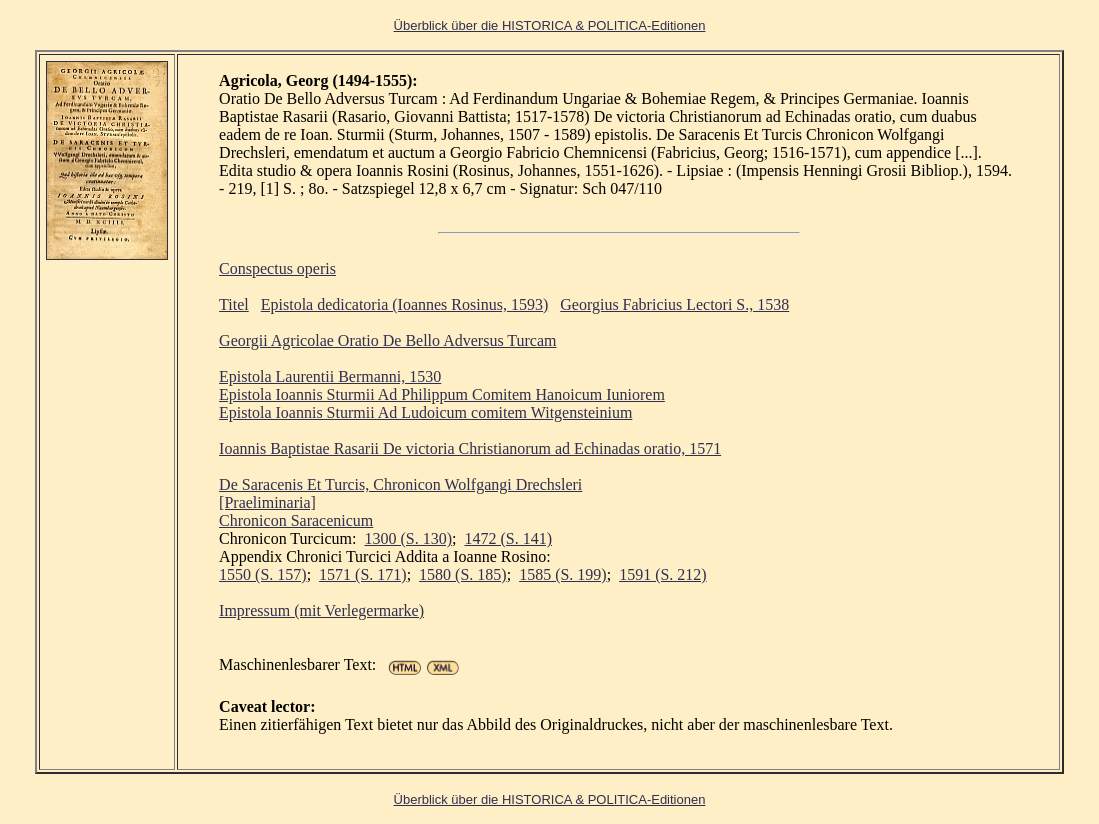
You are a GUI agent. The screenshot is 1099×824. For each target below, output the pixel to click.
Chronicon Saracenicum (296, 520)
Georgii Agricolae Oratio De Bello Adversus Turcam (387, 340)
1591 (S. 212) (663, 574)
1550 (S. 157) (263, 574)
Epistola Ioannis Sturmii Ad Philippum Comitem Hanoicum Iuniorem (442, 394)
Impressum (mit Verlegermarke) (321, 610)
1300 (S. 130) (408, 538)
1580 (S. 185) (463, 574)
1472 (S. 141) (508, 538)
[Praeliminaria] (267, 502)
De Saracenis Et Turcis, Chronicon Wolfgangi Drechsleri (400, 484)
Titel (234, 304)
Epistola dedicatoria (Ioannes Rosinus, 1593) (405, 304)
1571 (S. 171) (363, 574)
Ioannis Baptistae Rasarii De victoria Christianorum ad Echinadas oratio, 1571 (470, 448)
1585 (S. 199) (563, 574)
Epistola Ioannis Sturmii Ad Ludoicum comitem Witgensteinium (425, 412)
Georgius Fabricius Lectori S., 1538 (674, 304)
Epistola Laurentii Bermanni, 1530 (330, 376)
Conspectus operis (277, 268)
